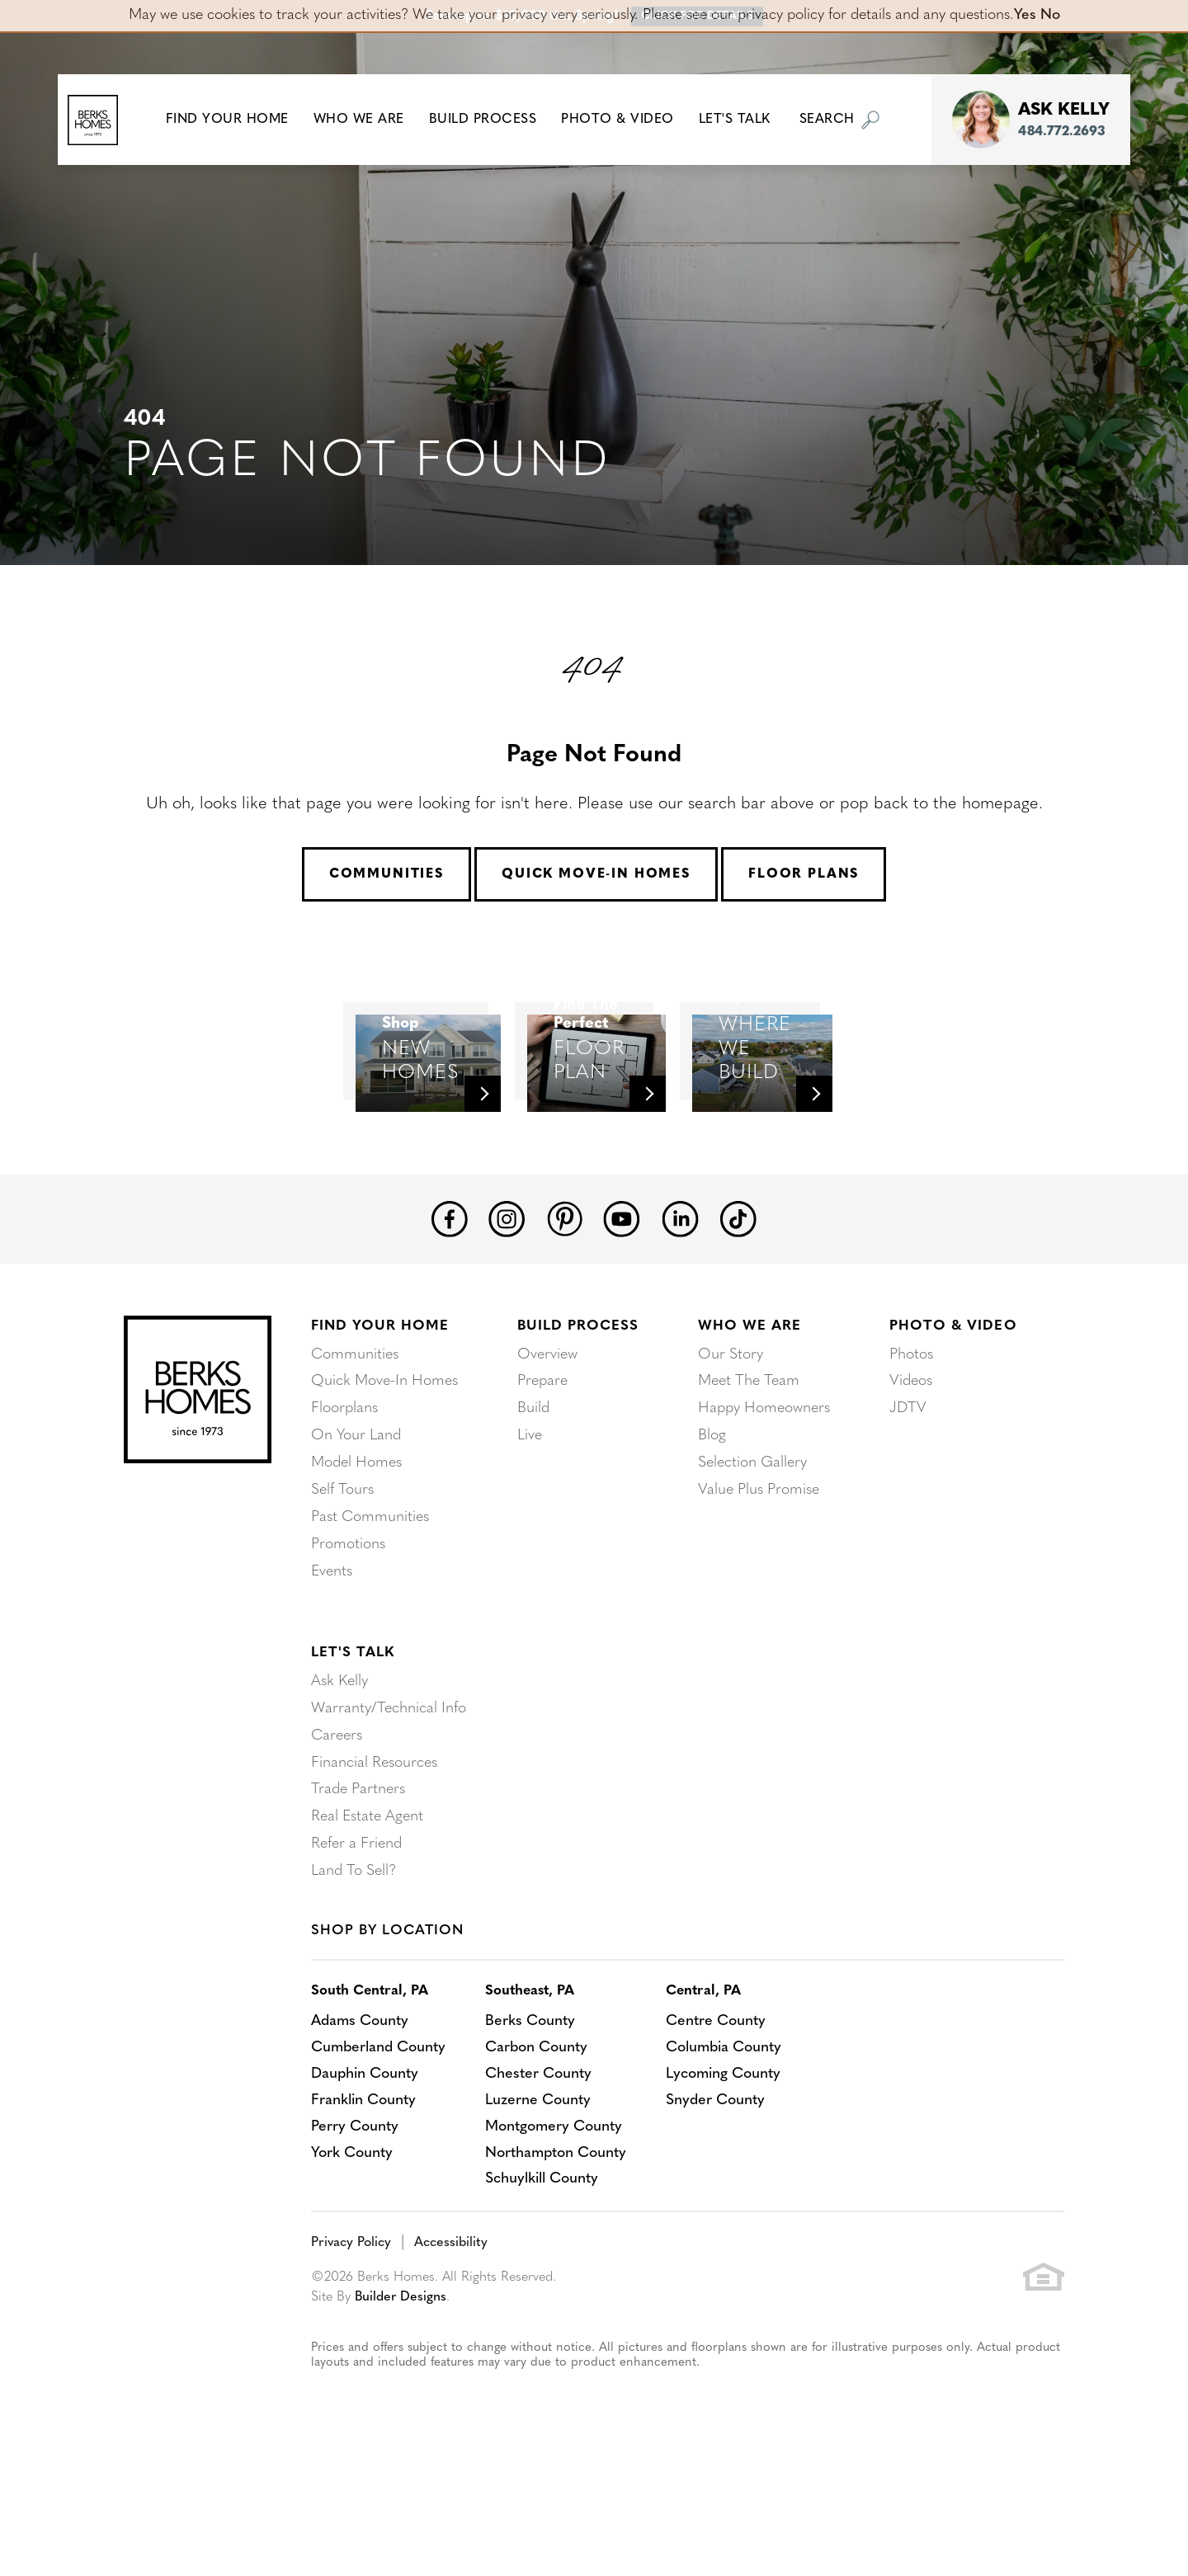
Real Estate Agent (367, 1908)
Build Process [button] (495, 119)
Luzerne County (540, 2190)
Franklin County (363, 2190)
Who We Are (749, 1427)
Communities (386, 874)
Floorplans (344, 1508)
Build (533, 1508)
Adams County (360, 2111)
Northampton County (559, 2243)
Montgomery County (556, 2217)
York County (352, 2243)
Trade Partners (358, 1882)
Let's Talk (352, 1747)
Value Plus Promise (758, 1587)
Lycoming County (727, 2164)
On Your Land (356, 1534)
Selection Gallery (752, 1561)
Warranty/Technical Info (388, 1803)
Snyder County (720, 2190)
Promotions (348, 1640)
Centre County (720, 2111)
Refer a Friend (356, 1935)
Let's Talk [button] (746, 119)
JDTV (907, 1508)
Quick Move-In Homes (596, 874)
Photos (911, 1455)
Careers (336, 1829)
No (1050, 15)
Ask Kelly (339, 1776)
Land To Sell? (353, 1961)
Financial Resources (374, 1855)
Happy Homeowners (764, 1508)
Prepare (542, 1482)
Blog (712, 1534)
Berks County (533, 2111)
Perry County (354, 2217)
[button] (238, 120)
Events (331, 1666)
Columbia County (728, 2137)
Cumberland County (379, 2137)
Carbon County (539, 2137)
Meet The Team (748, 1482)
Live (529, 1534)
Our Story (730, 1455)
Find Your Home (380, 1427)
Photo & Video (952, 1427)
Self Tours (342, 1587)
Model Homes (356, 1561)
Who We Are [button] (370, 119)
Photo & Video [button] (629, 119)
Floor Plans (803, 874)
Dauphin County (365, 2164)
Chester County (541, 2164)
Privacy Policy (351, 2333)
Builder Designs (401, 2387)
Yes (1025, 15)
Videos (910, 1482)
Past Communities (370, 1614)
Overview (547, 1455)
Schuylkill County (544, 2269)
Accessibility (451, 2333)
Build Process (578, 1427)
